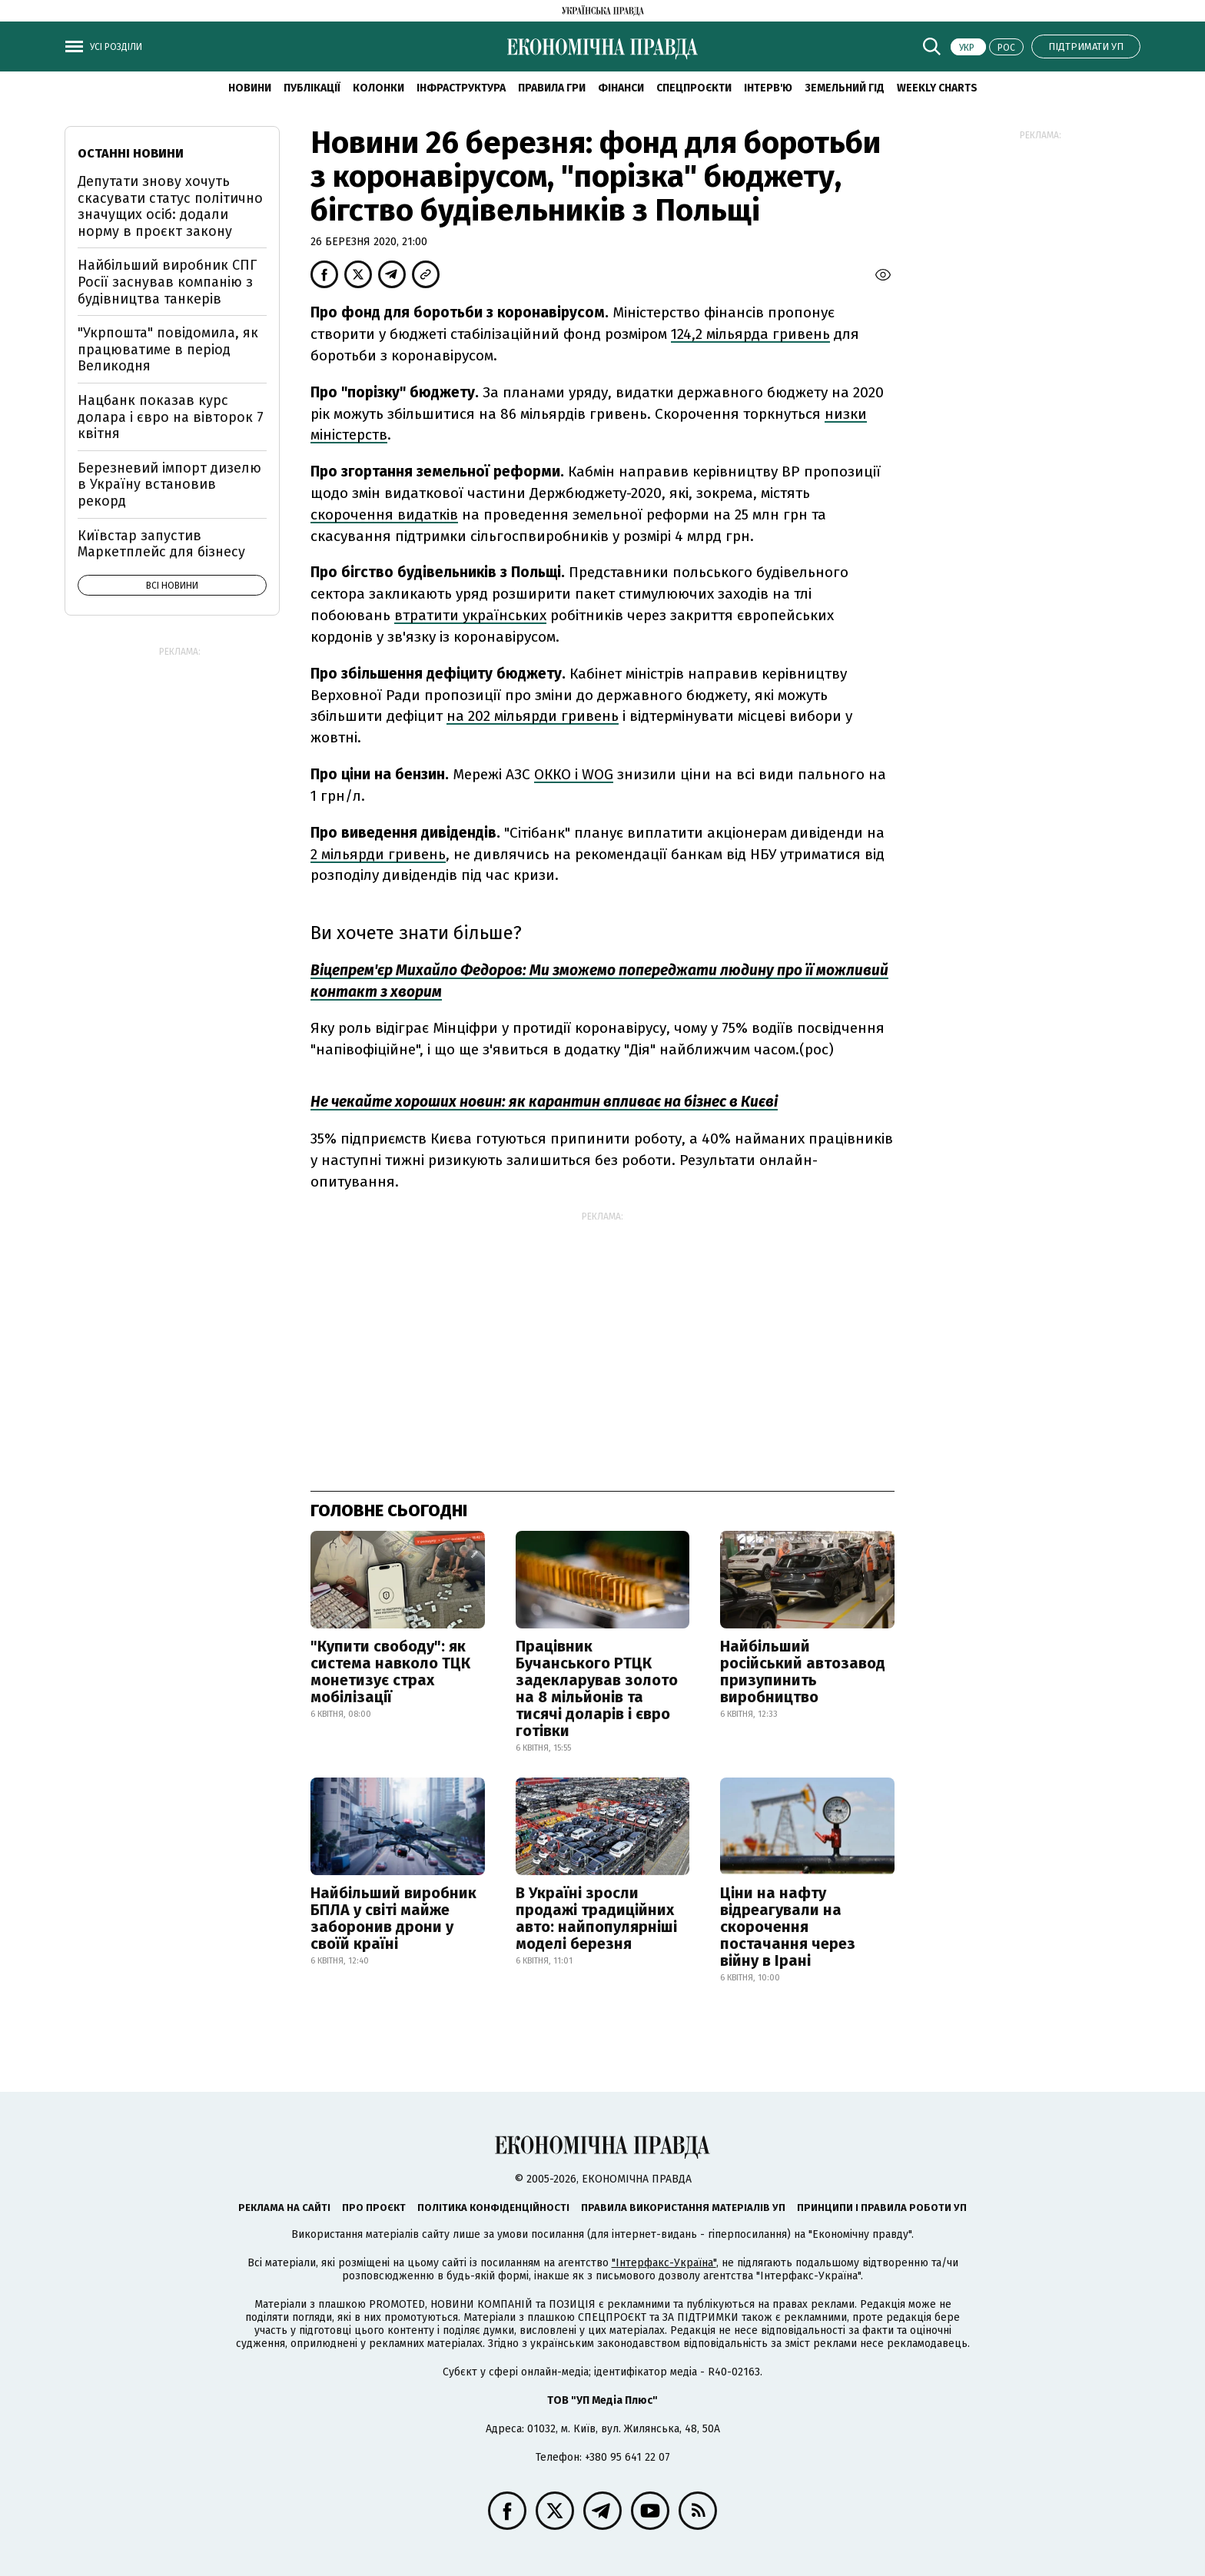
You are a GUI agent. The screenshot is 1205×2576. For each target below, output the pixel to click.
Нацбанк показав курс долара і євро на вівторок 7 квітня (171, 417)
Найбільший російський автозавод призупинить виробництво (802, 1671)
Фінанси (621, 88)
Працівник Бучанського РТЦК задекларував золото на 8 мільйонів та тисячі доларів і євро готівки (597, 1688)
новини (249, 88)
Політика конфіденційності (493, 2207)
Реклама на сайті (284, 2207)
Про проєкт (374, 2207)
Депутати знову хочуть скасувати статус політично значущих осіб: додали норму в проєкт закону (170, 206)
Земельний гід (845, 88)
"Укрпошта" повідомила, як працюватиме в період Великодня (168, 349)
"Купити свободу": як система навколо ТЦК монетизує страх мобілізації (390, 1671)
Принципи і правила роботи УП (882, 2207)
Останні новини (131, 153)
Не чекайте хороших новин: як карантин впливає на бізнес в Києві (544, 1101)
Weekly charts (937, 88)
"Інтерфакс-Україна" (664, 2262)
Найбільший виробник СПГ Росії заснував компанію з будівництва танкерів (167, 282)
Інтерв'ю (768, 88)
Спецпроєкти (694, 88)
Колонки (378, 88)
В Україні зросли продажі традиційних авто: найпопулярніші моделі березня (596, 1918)
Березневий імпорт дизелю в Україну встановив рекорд (169, 485)
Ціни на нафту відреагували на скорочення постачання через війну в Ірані (787, 1927)
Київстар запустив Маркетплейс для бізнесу (161, 544)
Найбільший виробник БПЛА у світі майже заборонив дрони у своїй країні (393, 1918)
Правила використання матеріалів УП (683, 2207)
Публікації (312, 88)
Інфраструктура (461, 88)
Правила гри (552, 88)
